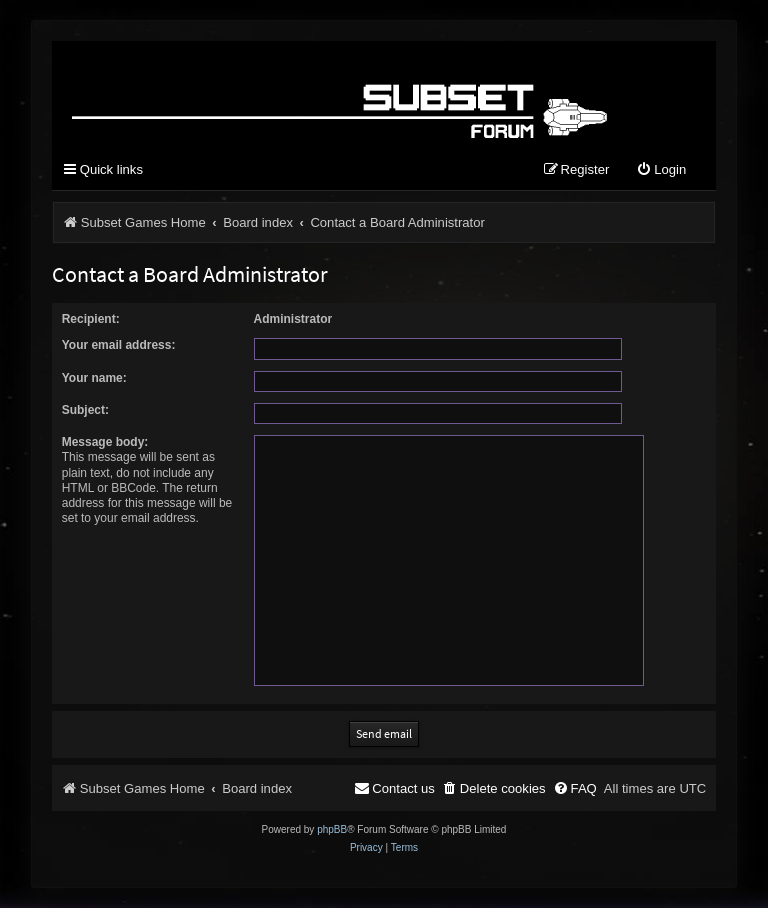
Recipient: (91, 319)
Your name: (94, 378)
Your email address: (119, 345)
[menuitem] (661, 170)
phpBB (332, 829)
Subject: (85, 410)
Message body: (105, 442)
